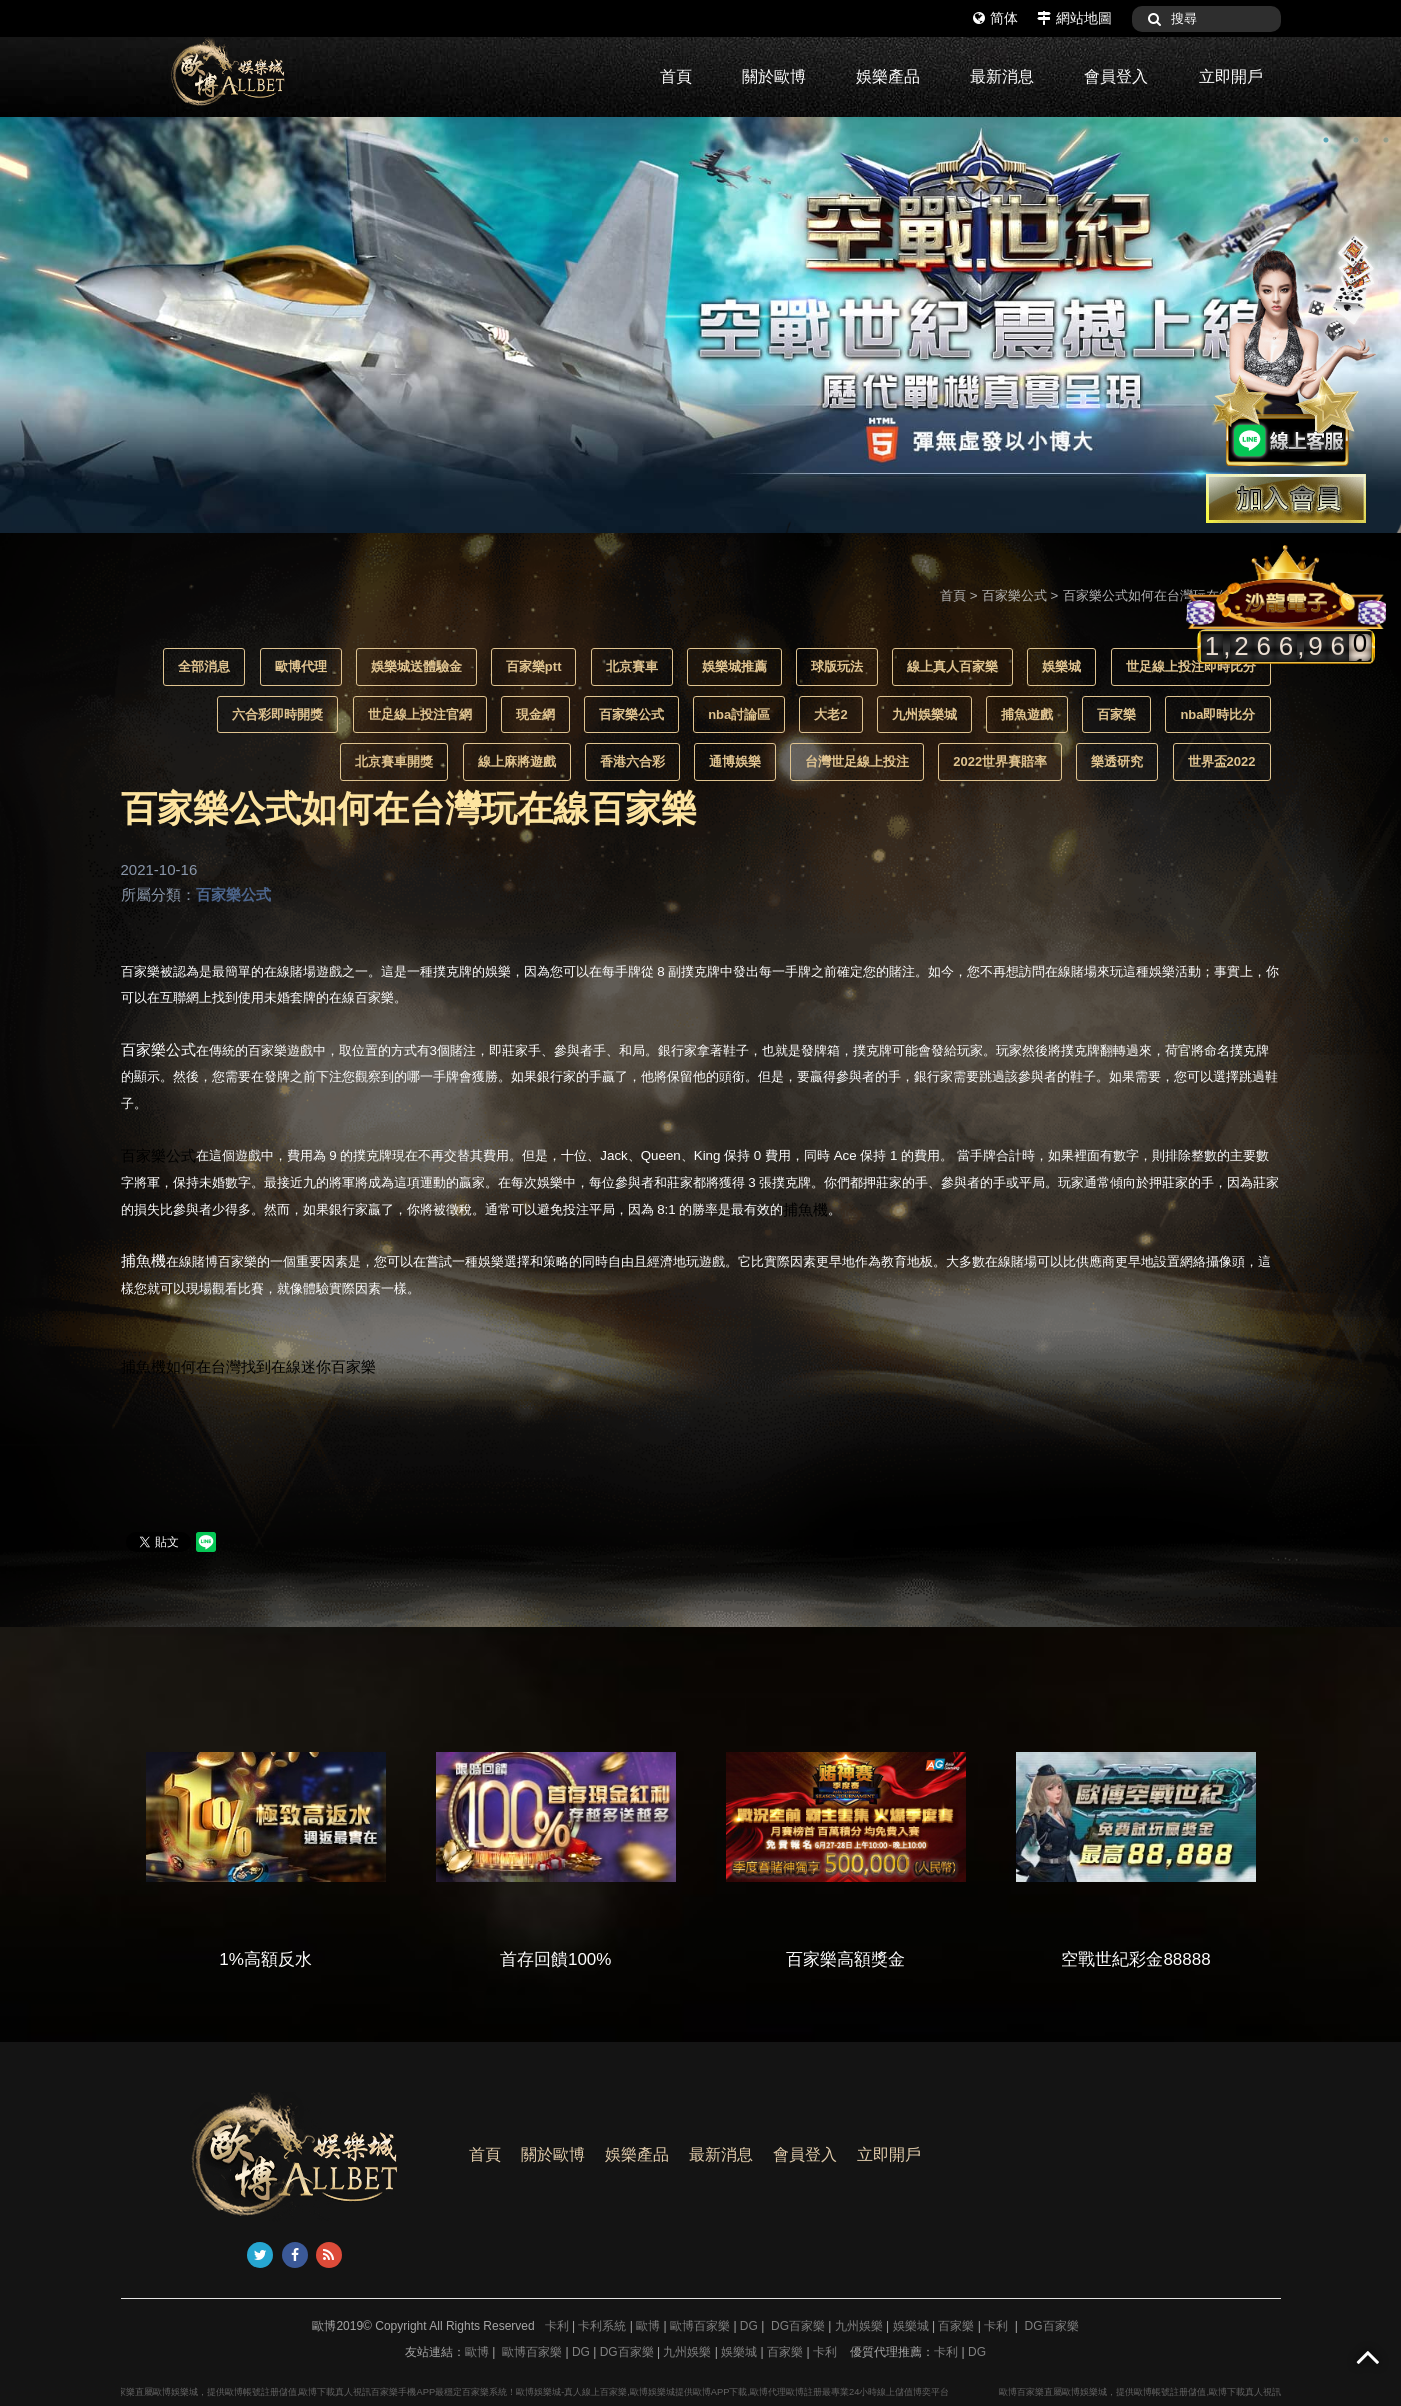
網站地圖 (1074, 18)
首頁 (676, 76)
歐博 (648, 2326)
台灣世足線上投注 (857, 761)
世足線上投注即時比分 (1191, 666)
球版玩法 (837, 666)
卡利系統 (602, 2326)
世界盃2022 (1222, 761)
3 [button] (1386, 140)
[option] (700, 325)
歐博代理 (301, 666)
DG (749, 2326)
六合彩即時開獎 (277, 714)
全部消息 (204, 666)
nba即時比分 (1217, 714)
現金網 (535, 714)
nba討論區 (739, 714)
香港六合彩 (632, 761)
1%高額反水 (310, 1959)
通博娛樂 (735, 761)
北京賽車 (632, 666)
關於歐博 (774, 76)
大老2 (830, 714)
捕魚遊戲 (1027, 714)
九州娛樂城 (924, 714)
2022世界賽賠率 (1000, 761)
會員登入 (1116, 76)
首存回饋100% (600, 1959)
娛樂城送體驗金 (416, 666)
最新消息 (1002, 76)
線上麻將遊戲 (517, 761)
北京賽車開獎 (394, 761)
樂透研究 (1117, 761)
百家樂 (1116, 714)
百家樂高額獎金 (890, 1959)
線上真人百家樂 (952, 666)
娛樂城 (1061, 666)
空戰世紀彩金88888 (1180, 1959)
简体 (995, 18)
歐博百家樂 (700, 2326)
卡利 (557, 2326)
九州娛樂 (859, 2326)
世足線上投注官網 (420, 714)
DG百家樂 (798, 2326)
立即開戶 (1231, 76)
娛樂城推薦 (734, 666)
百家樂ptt (534, 666)
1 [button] (1326, 140)
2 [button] (1356, 140)
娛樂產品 (888, 76)
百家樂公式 (1014, 595)
